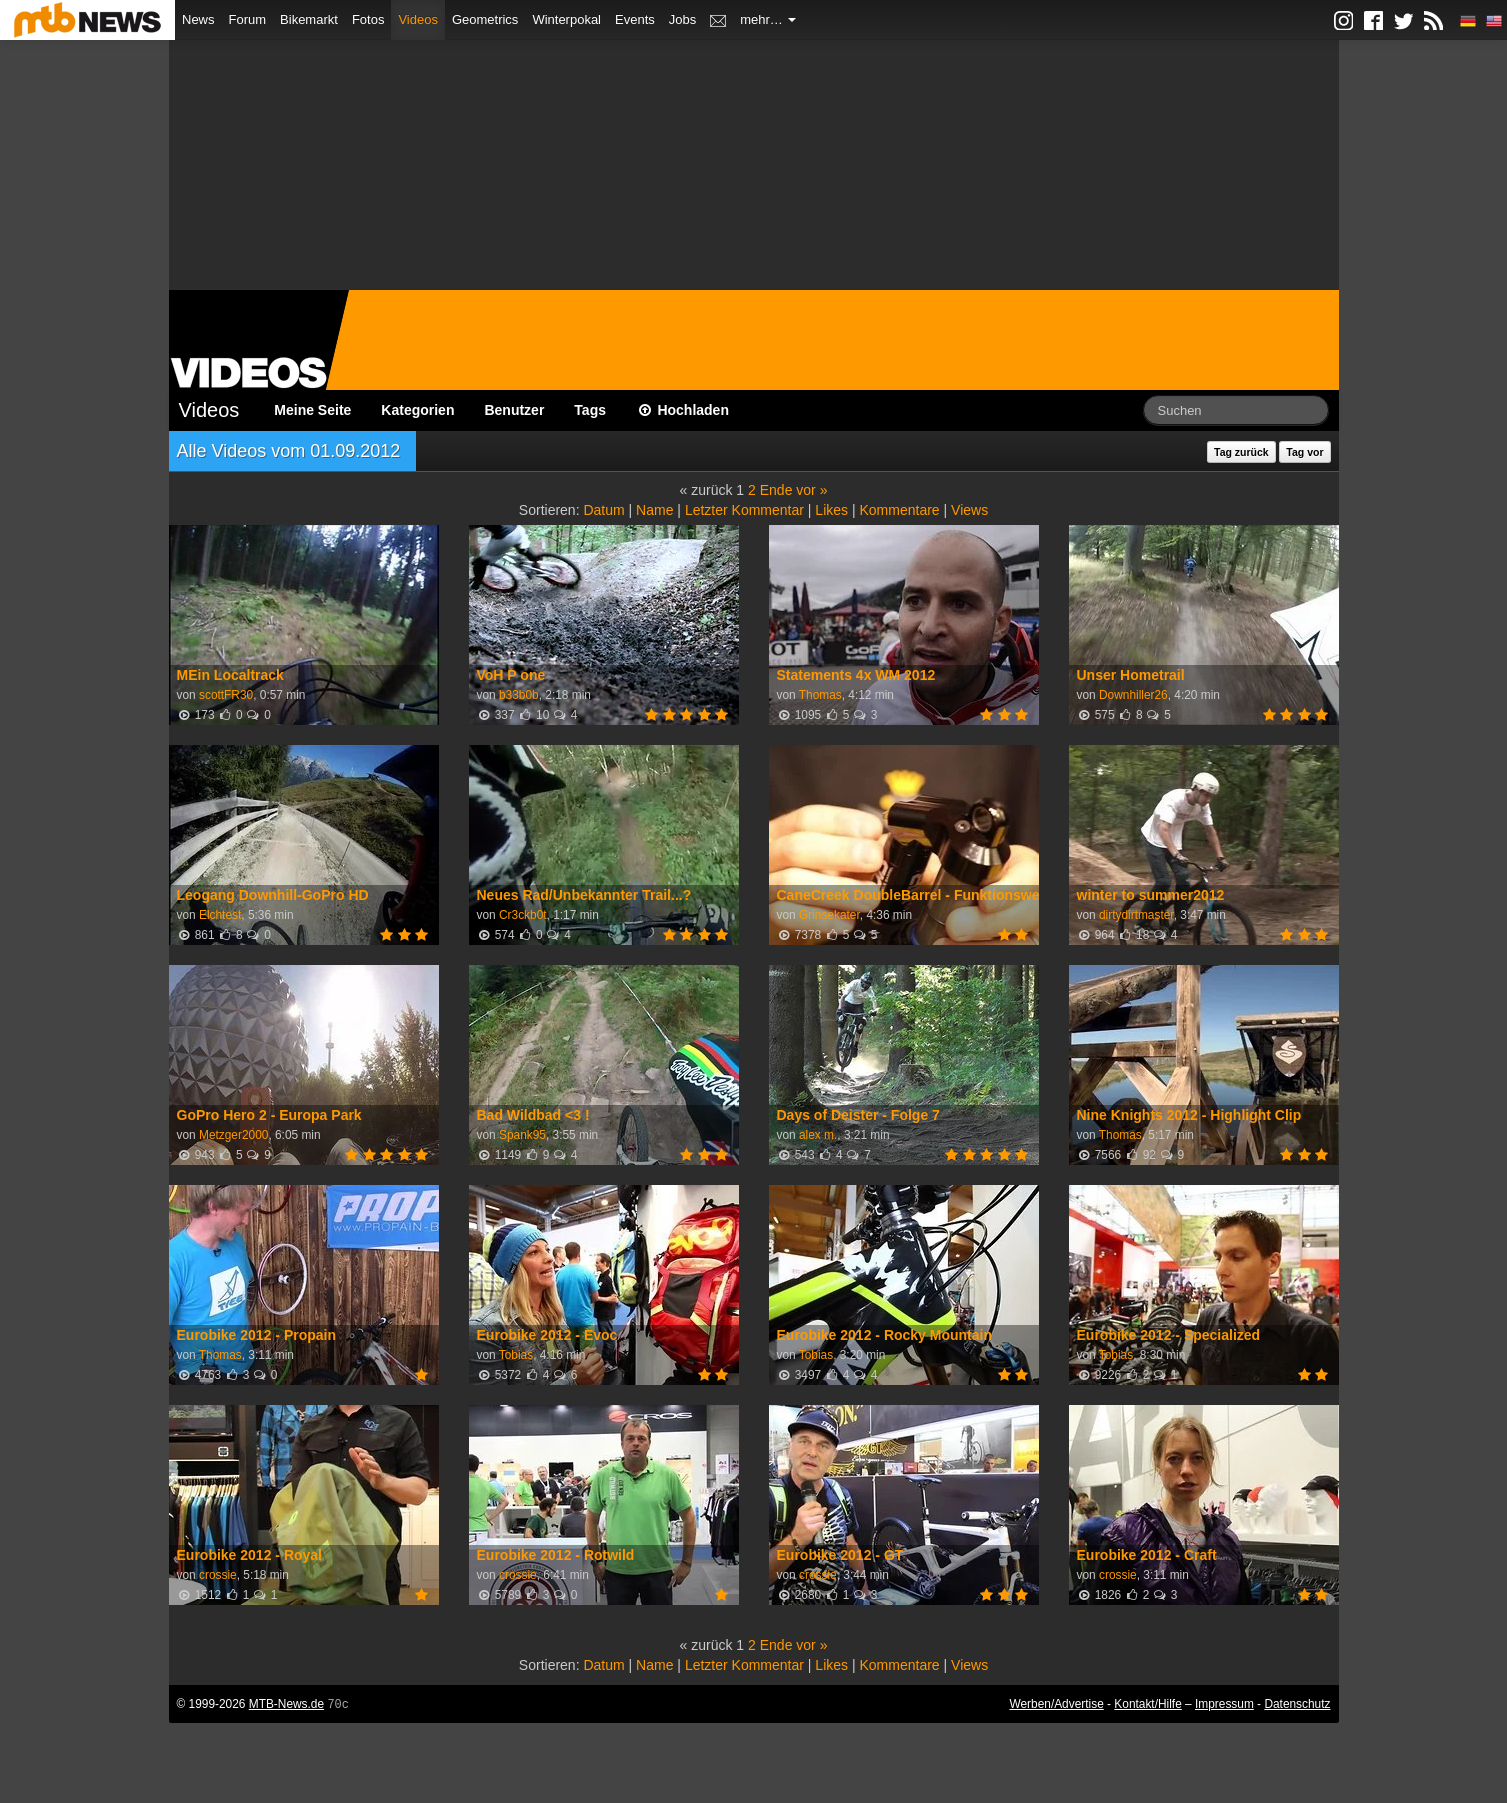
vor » (811, 490)
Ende (776, 490)
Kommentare (899, 510)
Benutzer (514, 410)
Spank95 (522, 1135)
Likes (831, 510)
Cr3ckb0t (523, 915)
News (198, 19)
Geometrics (485, 19)
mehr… (768, 19)
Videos (418, 19)
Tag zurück (1241, 452)
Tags (590, 410)
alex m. (818, 1135)
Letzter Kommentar (744, 510)
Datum (603, 510)
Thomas (820, 695)
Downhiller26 (1133, 695)
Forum (248, 19)
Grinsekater (829, 915)
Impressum (1224, 1704)
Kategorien (417, 410)
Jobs (682, 19)
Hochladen (682, 410)
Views (969, 510)
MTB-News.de (286, 1704)
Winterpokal (566, 19)
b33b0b (519, 695)
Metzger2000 (233, 1135)
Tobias (516, 1355)
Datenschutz (1297, 1704)
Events (635, 19)
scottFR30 (226, 695)
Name (654, 510)
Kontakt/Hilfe (1147, 1704)
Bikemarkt (309, 19)
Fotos (368, 19)
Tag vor (1304, 452)
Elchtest (220, 915)
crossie (218, 1575)
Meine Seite (312, 410)
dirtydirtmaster (1136, 915)
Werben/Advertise (1056, 1704)
